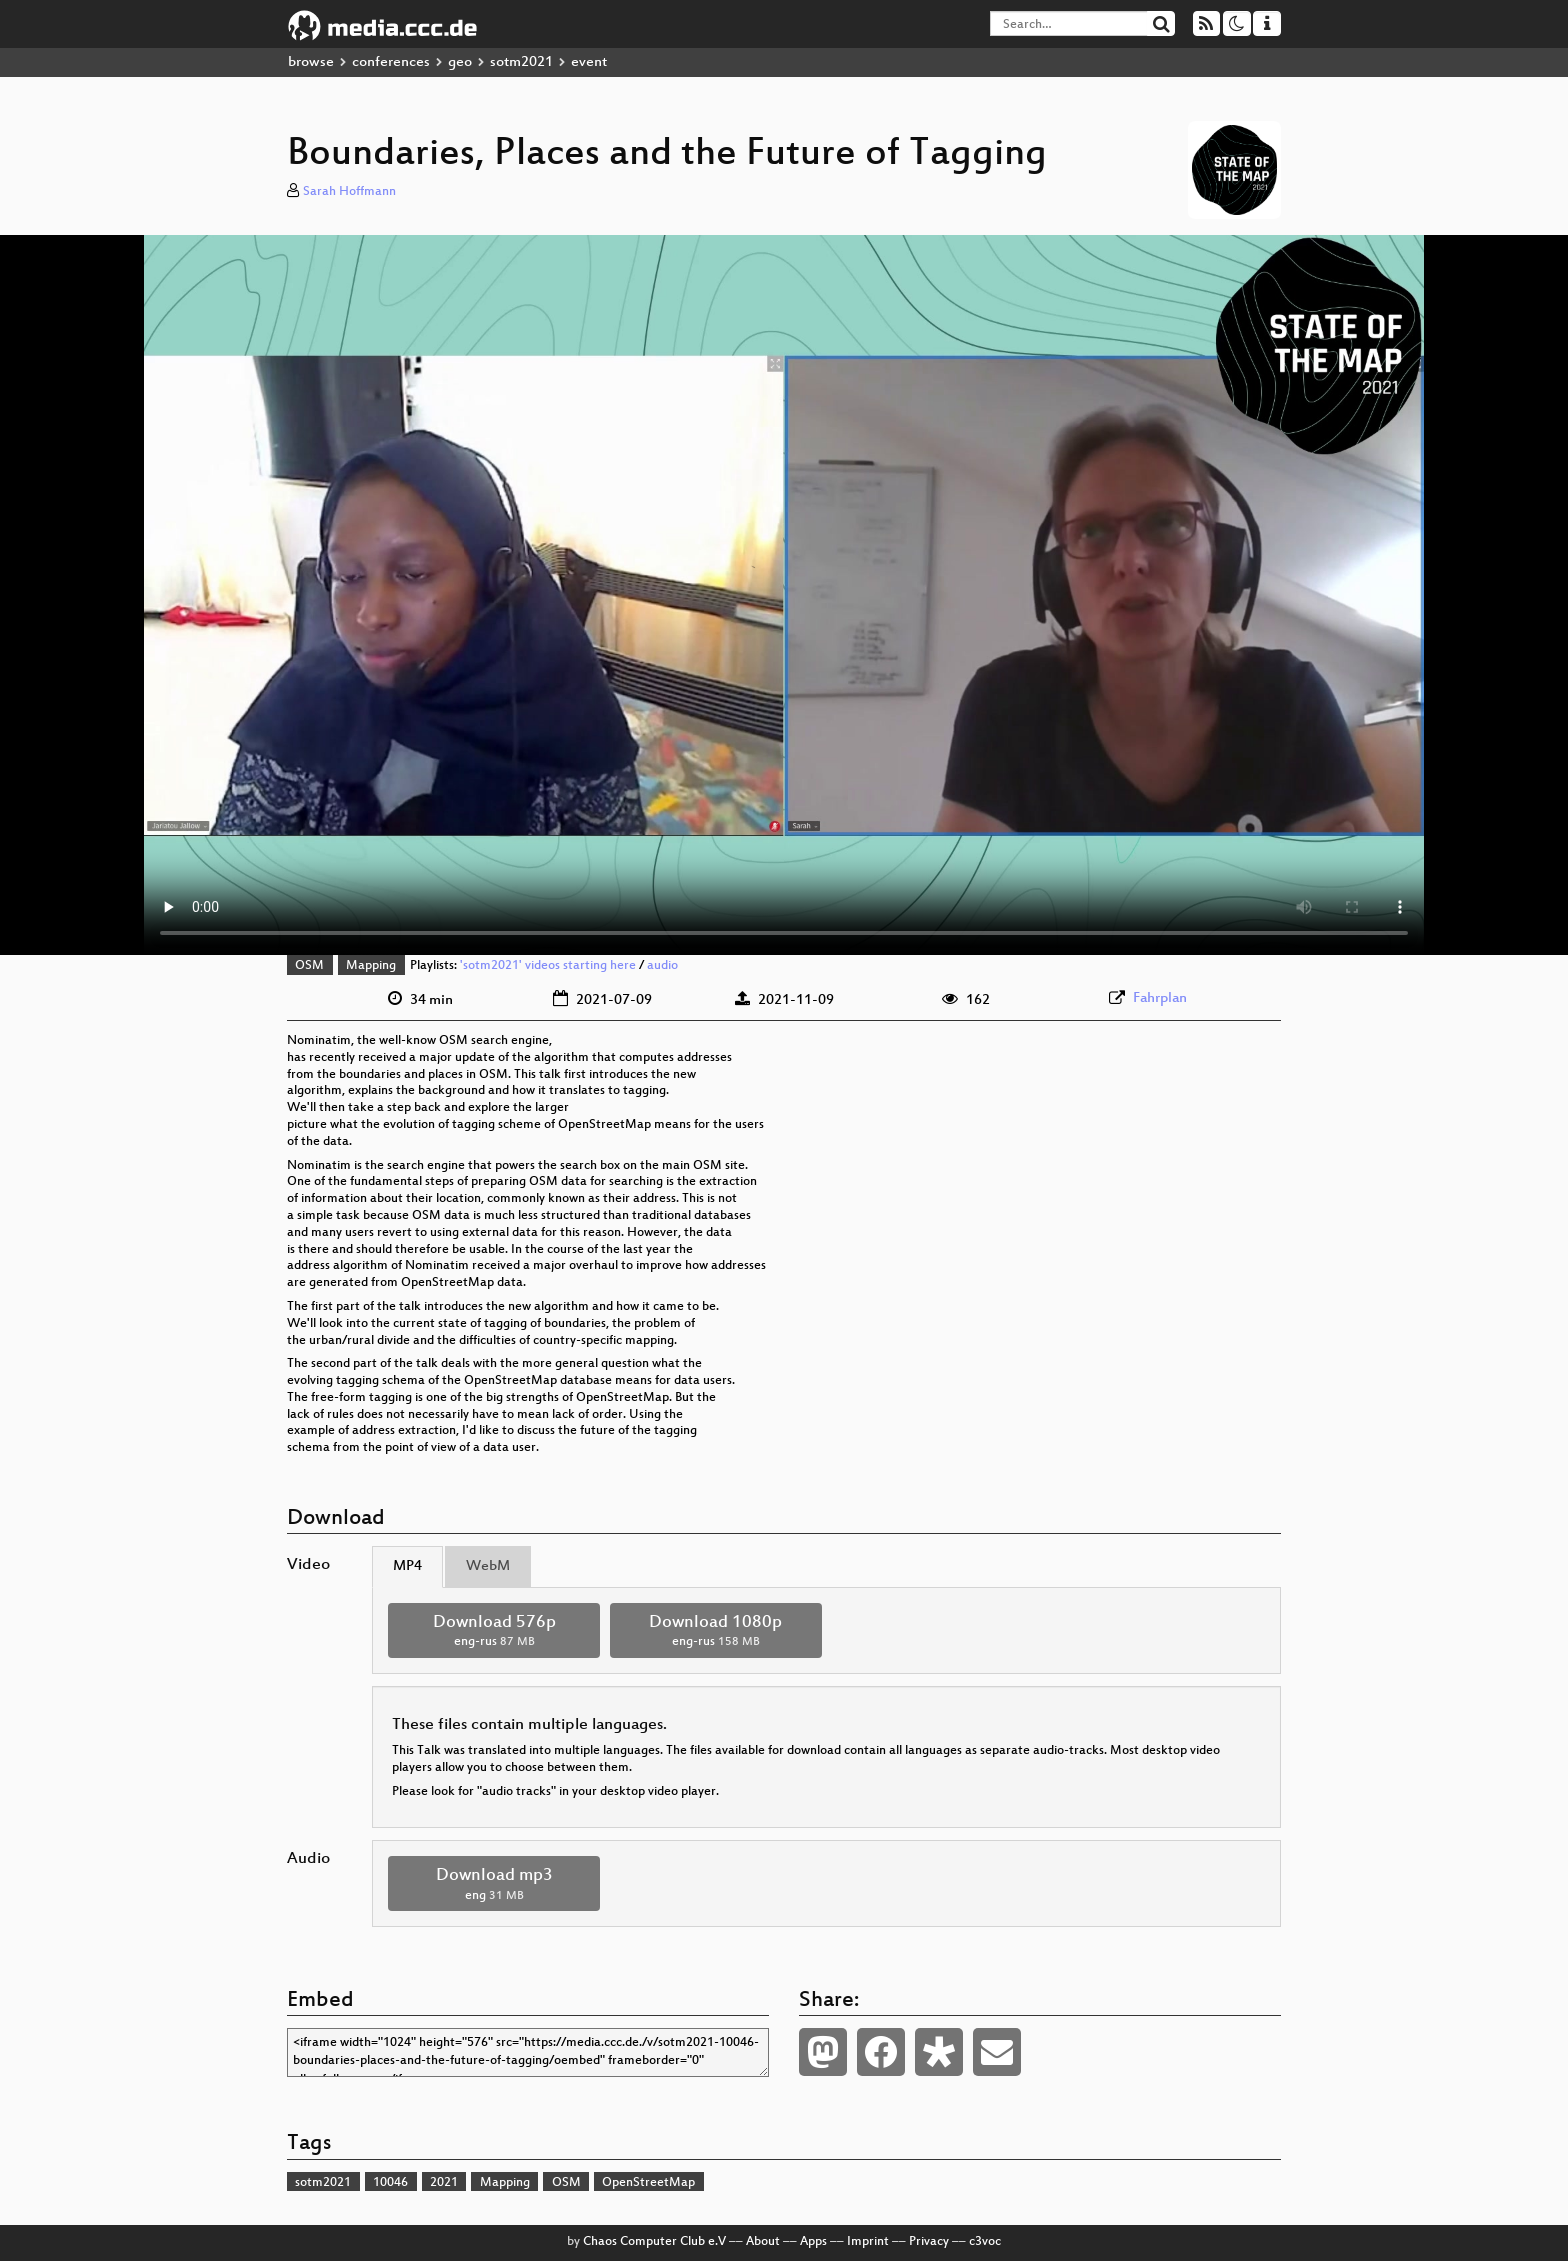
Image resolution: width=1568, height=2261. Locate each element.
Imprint (868, 2242)
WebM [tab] (488, 1566)
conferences (391, 62)
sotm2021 (521, 62)
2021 (444, 2183)
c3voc (985, 2242)
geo (460, 62)
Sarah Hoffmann (349, 192)
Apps (813, 2242)
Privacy (929, 2242)
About (763, 2242)
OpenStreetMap (648, 2183)
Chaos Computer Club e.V (654, 2242)
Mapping (371, 966)
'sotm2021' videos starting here (548, 966)
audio (662, 966)
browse (311, 62)
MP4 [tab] (407, 1566)
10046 (390, 2183)
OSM (309, 966)
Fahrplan (1160, 998)
